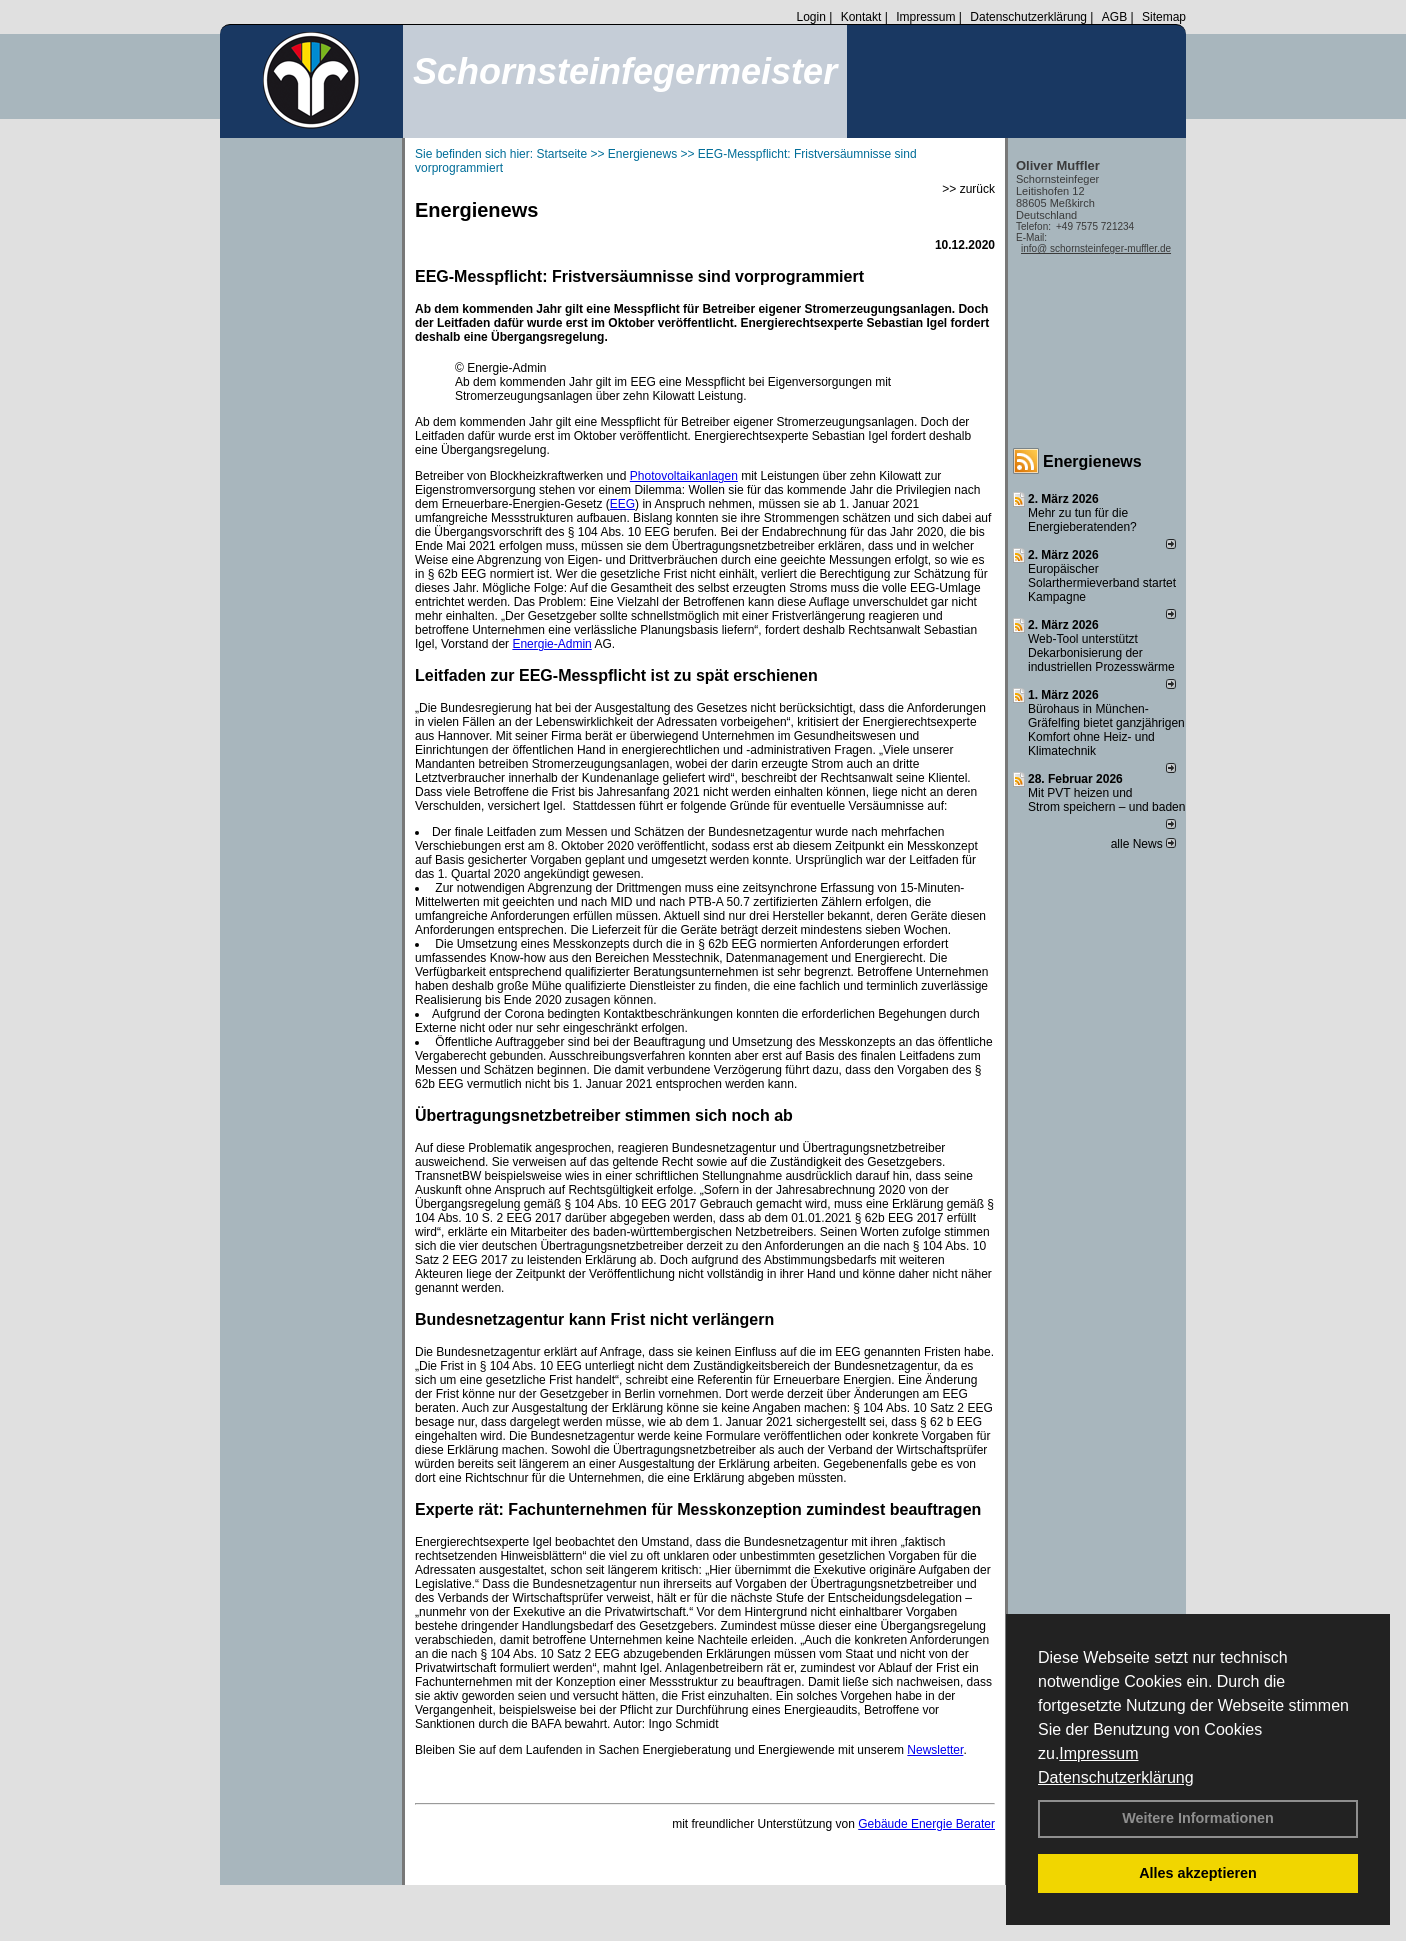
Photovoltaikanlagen (684, 476)
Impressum (1098, 1753)
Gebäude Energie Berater (926, 1824)
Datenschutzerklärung (1116, 1777)
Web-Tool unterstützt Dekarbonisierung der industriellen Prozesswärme (1101, 653)
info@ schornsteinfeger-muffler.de (1096, 248)
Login (810, 17)
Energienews (1092, 461)
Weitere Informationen (1198, 1818)
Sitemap (1164, 17)
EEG (622, 504)
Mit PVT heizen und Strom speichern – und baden (1106, 800)
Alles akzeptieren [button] (1198, 1873)
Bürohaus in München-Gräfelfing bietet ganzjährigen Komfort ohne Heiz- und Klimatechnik (1106, 730)
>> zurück (968, 189)
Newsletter (935, 1750)
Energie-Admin (551, 644)
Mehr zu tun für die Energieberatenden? (1082, 520)
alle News (1143, 844)
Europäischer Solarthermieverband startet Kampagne (1102, 583)
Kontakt (861, 17)
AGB (1114, 17)
